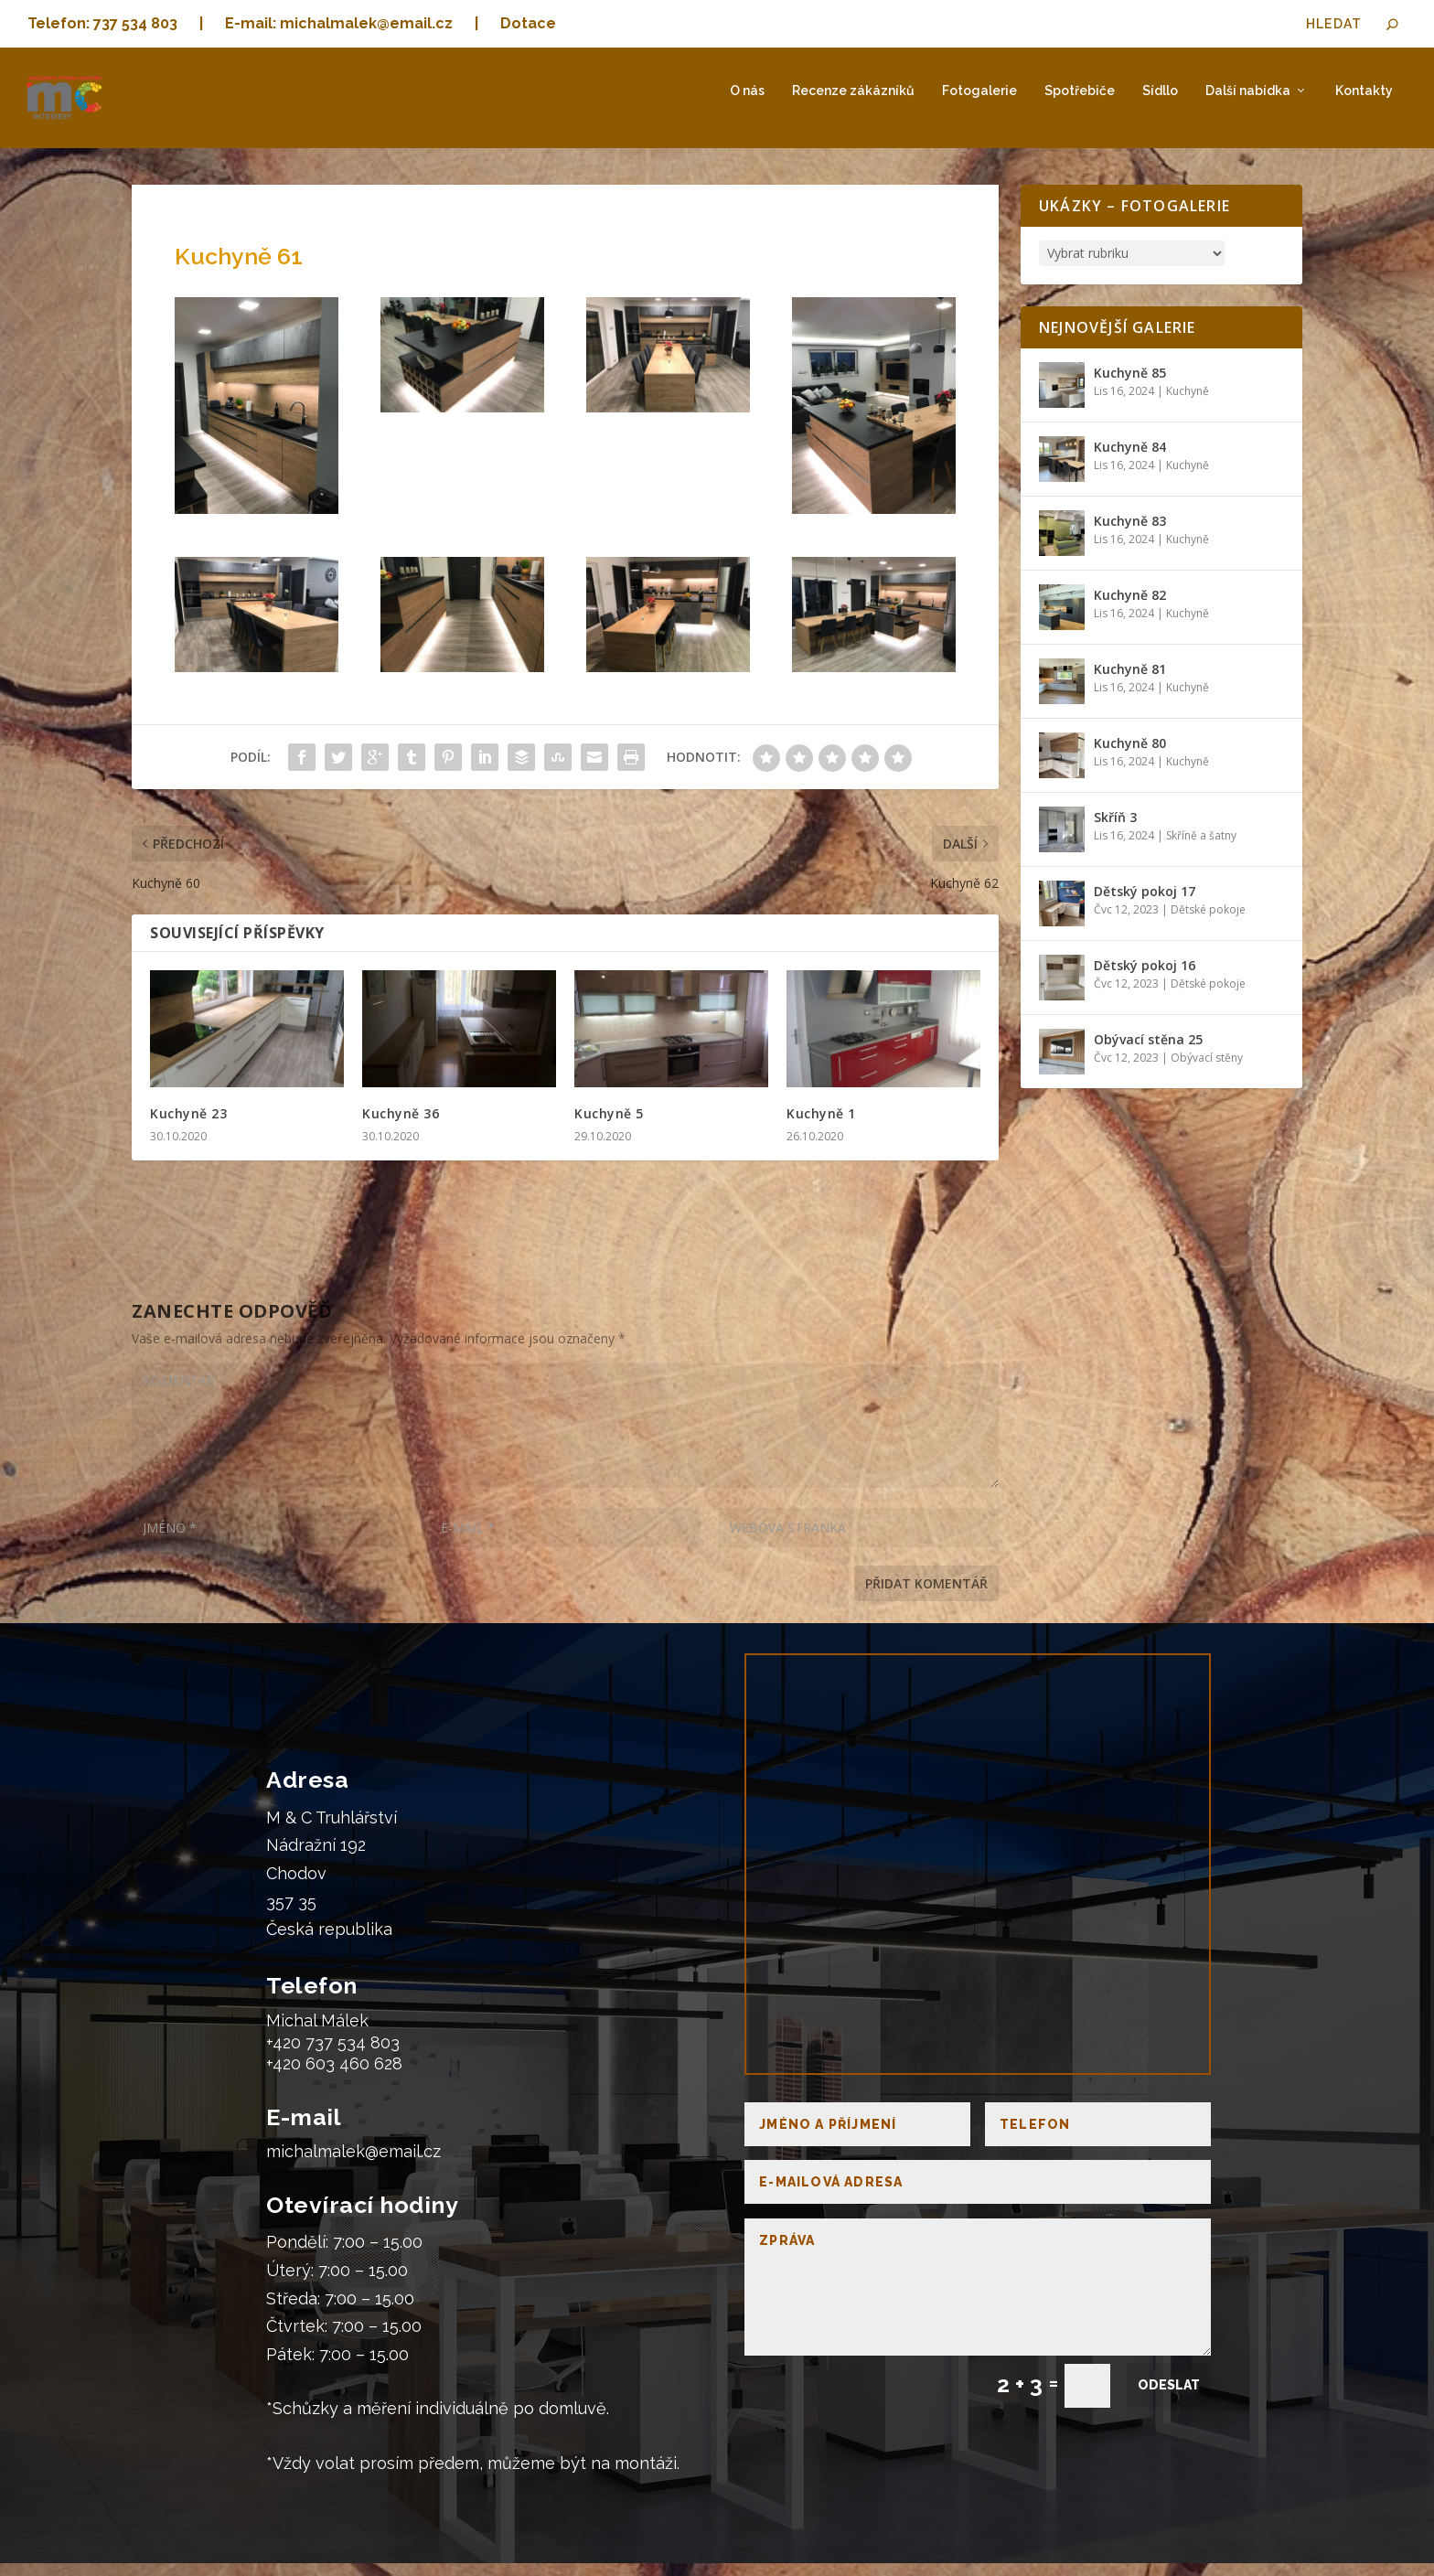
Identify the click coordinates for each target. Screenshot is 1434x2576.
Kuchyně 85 (1130, 385)
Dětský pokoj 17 (1144, 904)
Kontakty (1364, 103)
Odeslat (1169, 2397)
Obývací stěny (1207, 1070)
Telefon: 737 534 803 (102, 23)
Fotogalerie (979, 103)
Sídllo (1160, 103)
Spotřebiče (1079, 103)
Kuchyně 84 (1130, 459)
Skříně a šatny (1201, 848)
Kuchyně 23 (188, 1125)
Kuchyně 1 (821, 1125)
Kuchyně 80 (1130, 755)
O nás (747, 103)
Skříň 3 (1115, 830)
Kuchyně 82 (1130, 607)
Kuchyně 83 (1130, 533)
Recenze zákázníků (853, 103)
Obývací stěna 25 (1148, 1052)
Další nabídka (1247, 103)
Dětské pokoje (1208, 922)
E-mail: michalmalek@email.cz (339, 23)
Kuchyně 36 (400, 1125)
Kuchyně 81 (1130, 681)
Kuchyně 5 (609, 1125)
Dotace (528, 23)
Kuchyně (1187, 404)
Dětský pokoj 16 (1144, 978)
